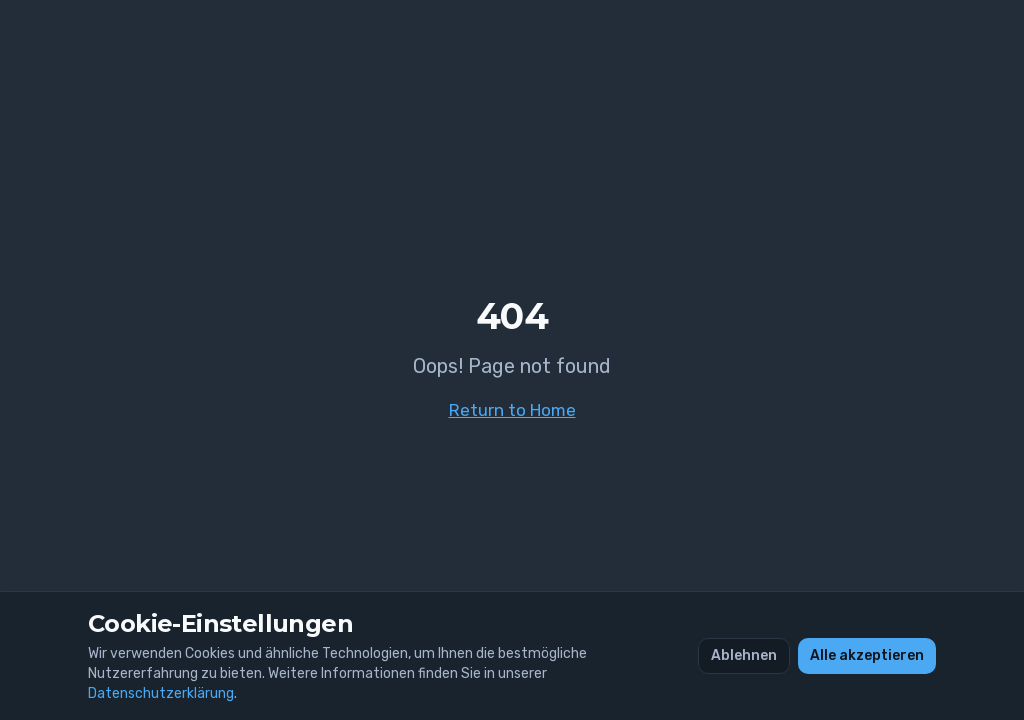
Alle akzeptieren (867, 655)
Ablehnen (744, 655)
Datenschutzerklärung (161, 693)
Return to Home (512, 410)
